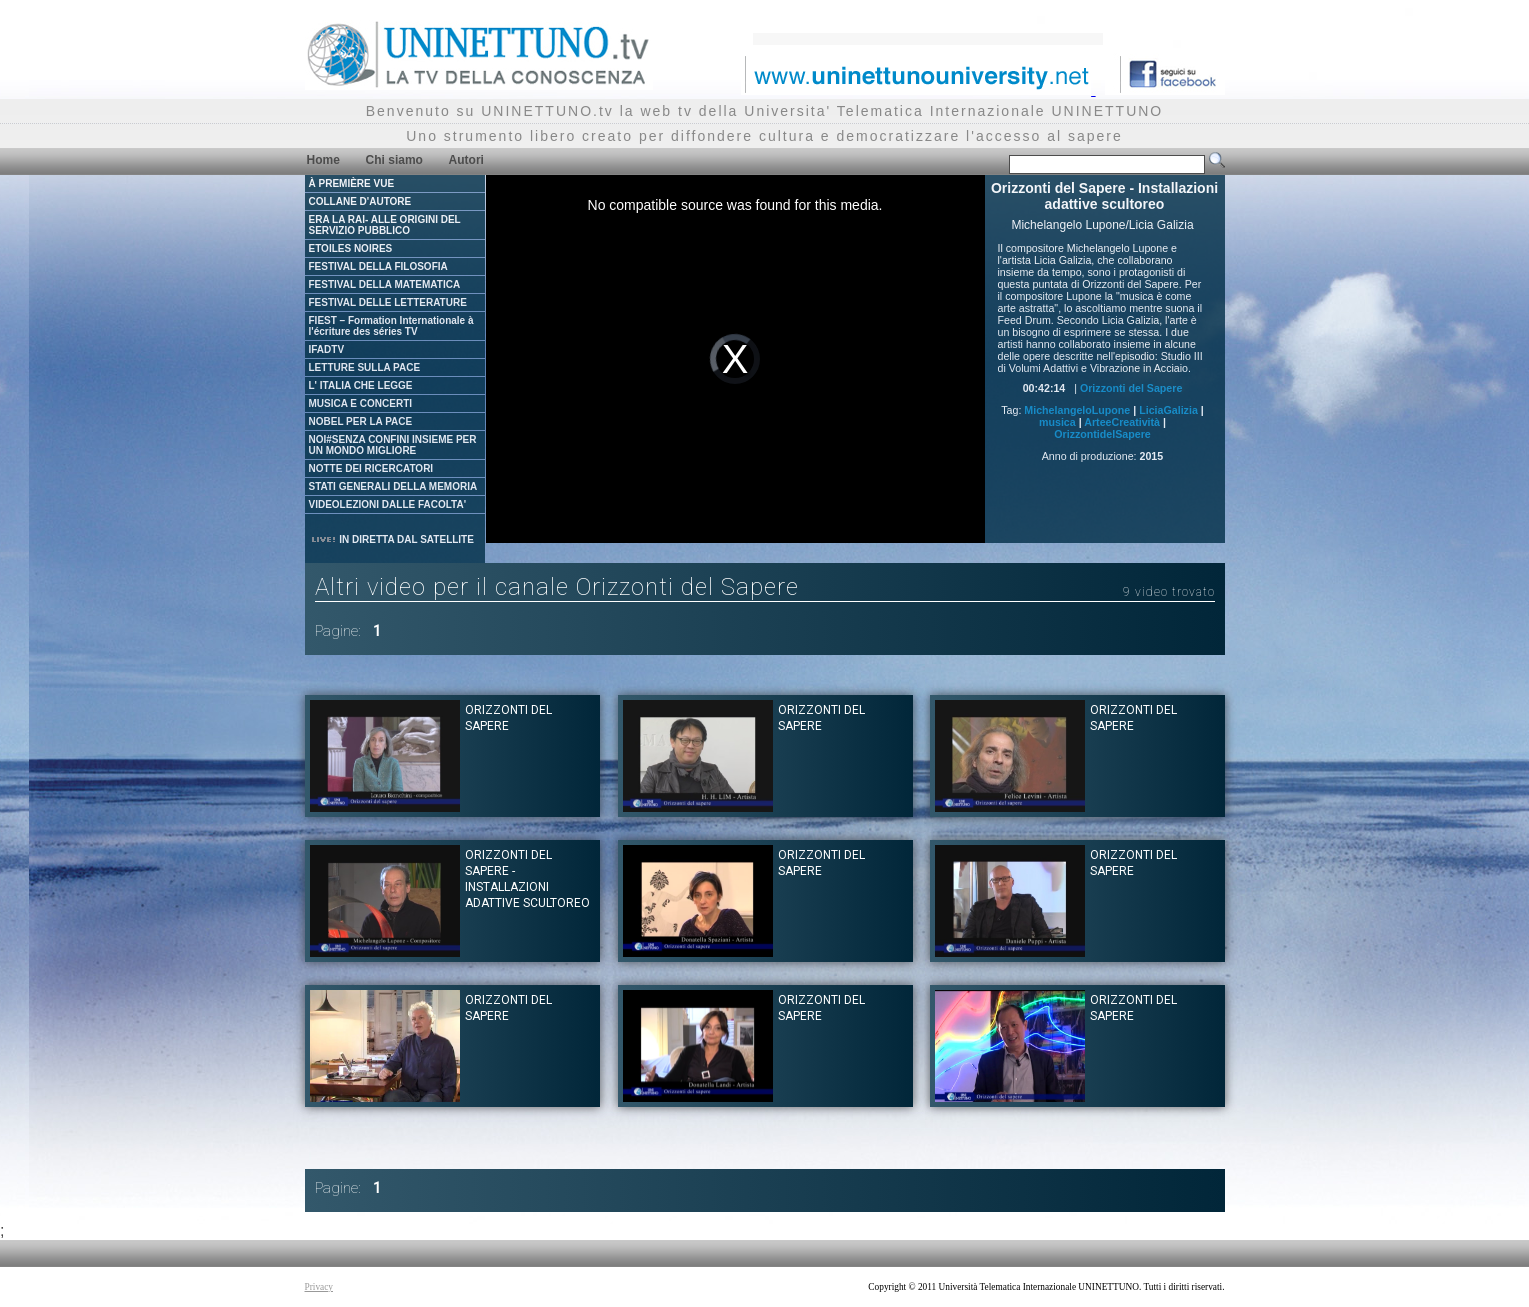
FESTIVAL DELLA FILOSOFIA (378, 266)
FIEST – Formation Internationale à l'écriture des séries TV (391, 326)
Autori (466, 160)
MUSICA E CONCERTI (361, 403)
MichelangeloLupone (1077, 410)
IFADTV (327, 349)
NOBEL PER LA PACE (361, 421)
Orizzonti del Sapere (1131, 388)
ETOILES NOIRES (351, 248)
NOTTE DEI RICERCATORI (371, 468)
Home (323, 160)
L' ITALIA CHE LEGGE (361, 385)
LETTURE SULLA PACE (365, 367)
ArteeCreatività (1122, 422)
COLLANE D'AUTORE (360, 201)
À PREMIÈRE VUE (352, 183)
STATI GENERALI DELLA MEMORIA (393, 486)
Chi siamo (394, 160)
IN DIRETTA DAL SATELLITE (392, 539)
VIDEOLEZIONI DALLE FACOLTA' (388, 504)
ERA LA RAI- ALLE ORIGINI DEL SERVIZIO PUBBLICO (385, 225)
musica (1057, 422)
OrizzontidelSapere (1102, 434)
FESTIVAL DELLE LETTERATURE (388, 302)
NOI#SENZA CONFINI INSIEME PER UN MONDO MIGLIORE (393, 445)
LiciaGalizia (1168, 410)
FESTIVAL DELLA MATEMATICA (385, 284)
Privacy (319, 1287)
